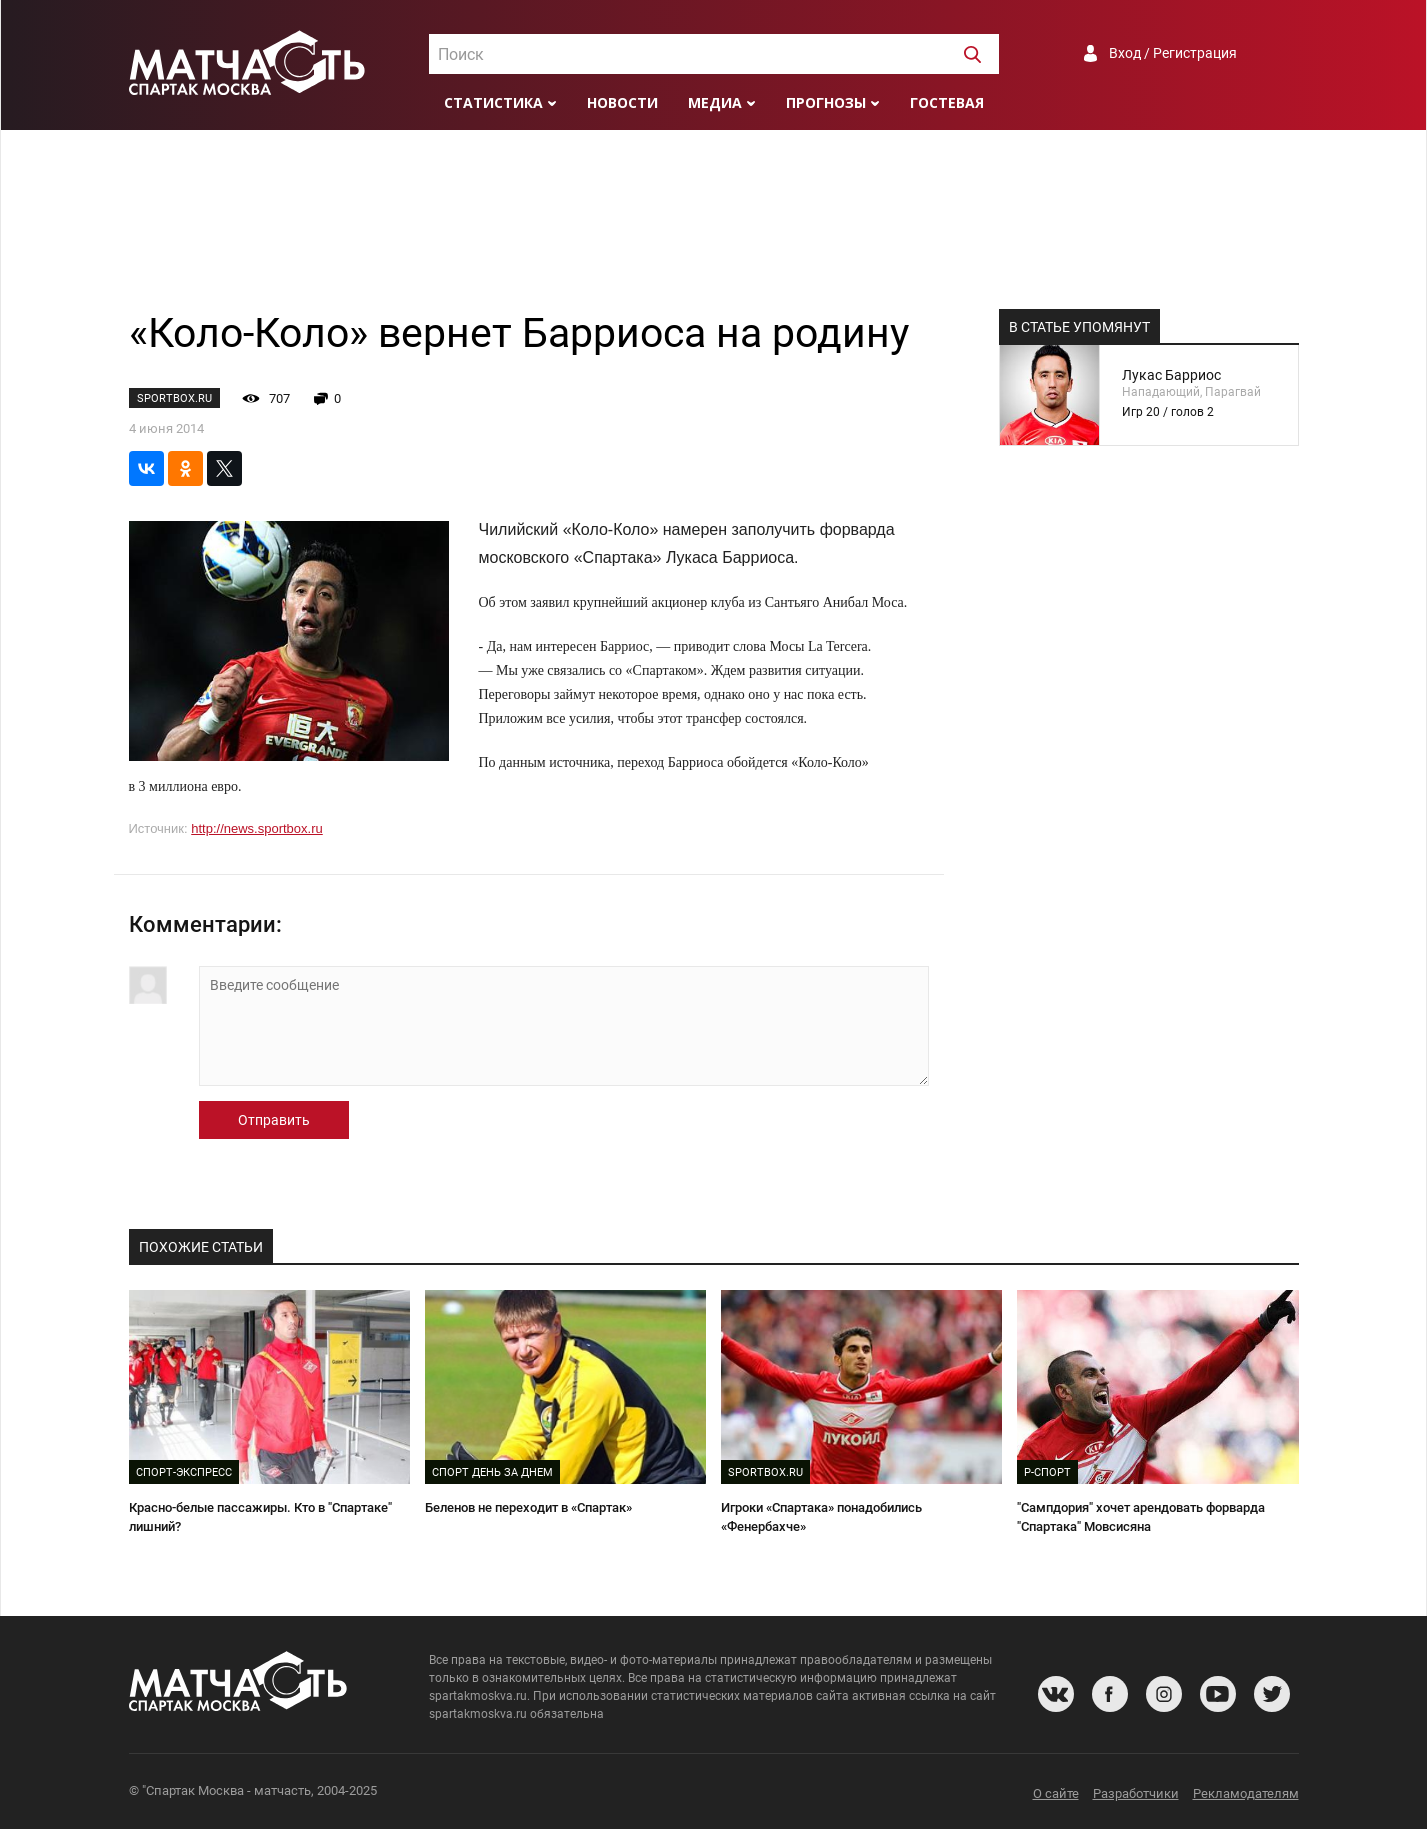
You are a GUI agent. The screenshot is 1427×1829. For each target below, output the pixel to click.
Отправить (274, 1120)
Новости (622, 102)
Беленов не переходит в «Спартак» (528, 1507)
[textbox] (714, 55)
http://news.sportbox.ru (257, 828)
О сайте (1056, 1793)
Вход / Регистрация (1173, 53)
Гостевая (947, 102)
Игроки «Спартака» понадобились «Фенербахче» (821, 1517)
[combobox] (714, 54)
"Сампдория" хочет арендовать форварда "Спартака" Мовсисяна (1141, 1517)
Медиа (715, 102)
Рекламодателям (1246, 1793)
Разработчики (1136, 1793)
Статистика (493, 102)
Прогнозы (826, 102)
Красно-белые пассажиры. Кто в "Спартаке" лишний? (260, 1517)
